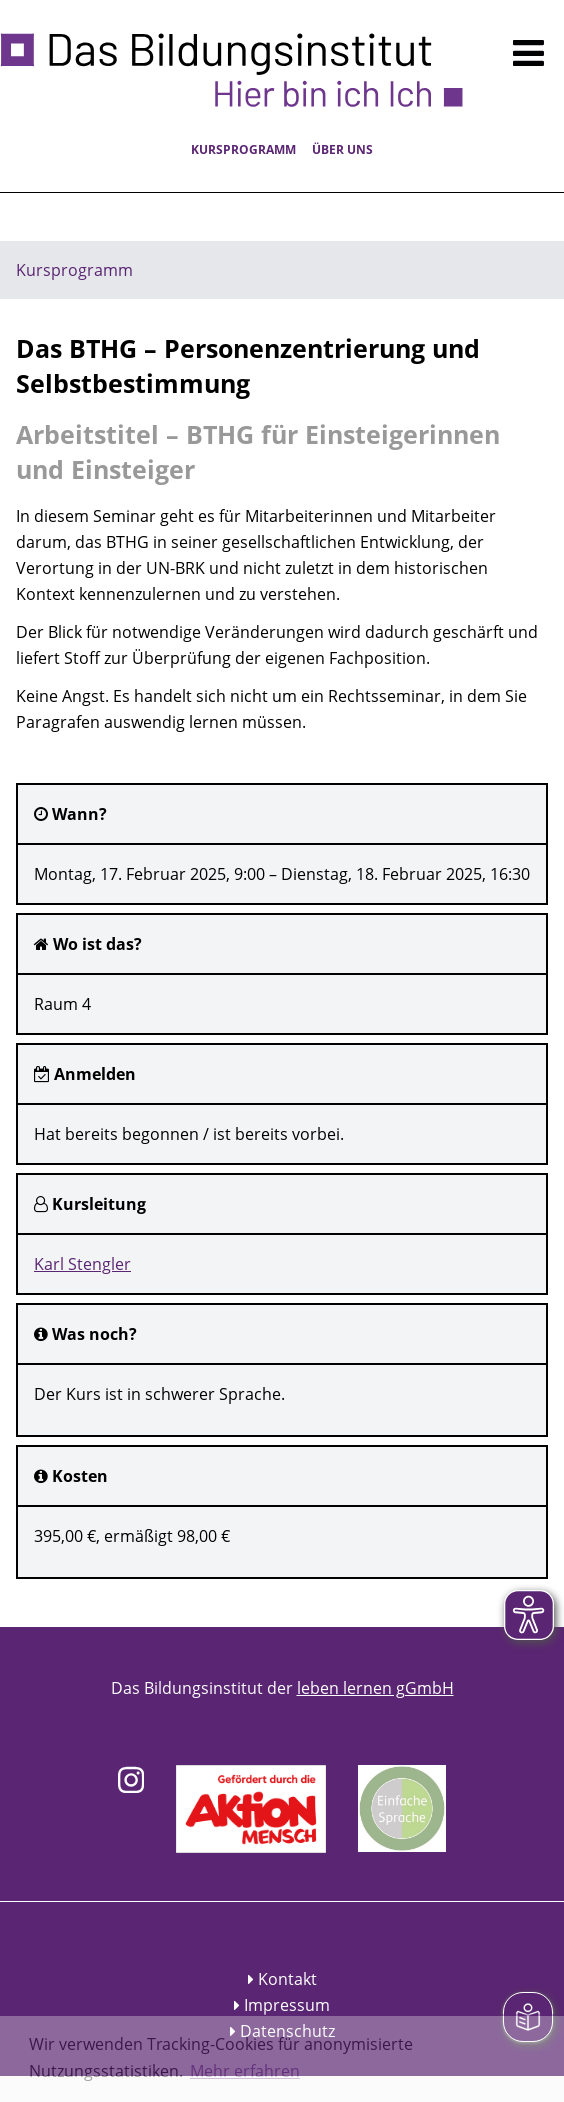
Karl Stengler (82, 1264)
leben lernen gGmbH (375, 1688)
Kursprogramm (243, 149)
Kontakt (287, 1979)
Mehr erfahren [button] (245, 2071)
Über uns (342, 149)
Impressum (287, 2005)
